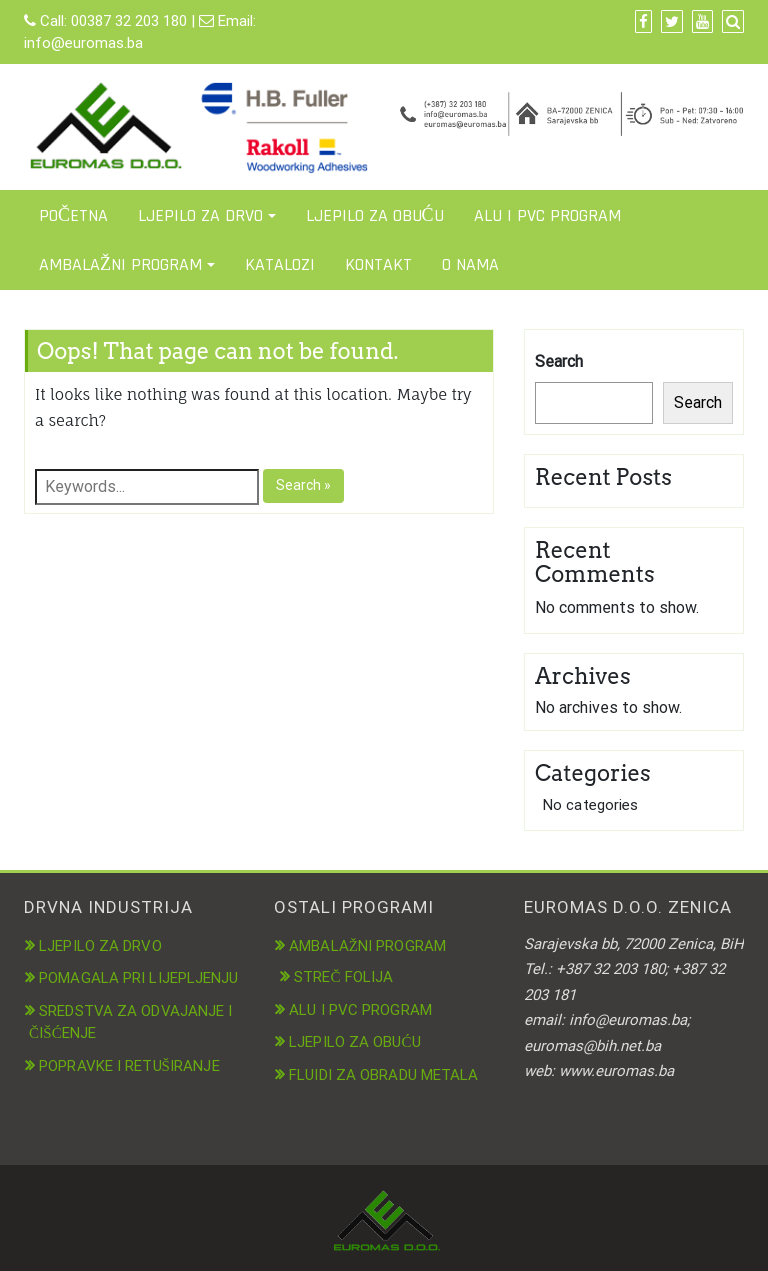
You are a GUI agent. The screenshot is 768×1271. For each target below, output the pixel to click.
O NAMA (470, 264)
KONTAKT (378, 264)
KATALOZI (280, 264)
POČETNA (73, 215)
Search (559, 361)
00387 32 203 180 (129, 21)
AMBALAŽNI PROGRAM (120, 264)
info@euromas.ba (83, 43)
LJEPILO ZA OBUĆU (375, 215)
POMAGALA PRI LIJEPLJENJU (138, 978)
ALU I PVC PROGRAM (547, 215)
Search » (303, 485)
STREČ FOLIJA (343, 977)
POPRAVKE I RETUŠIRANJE (129, 1066)
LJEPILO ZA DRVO (200, 215)
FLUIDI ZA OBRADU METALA (383, 1075)
